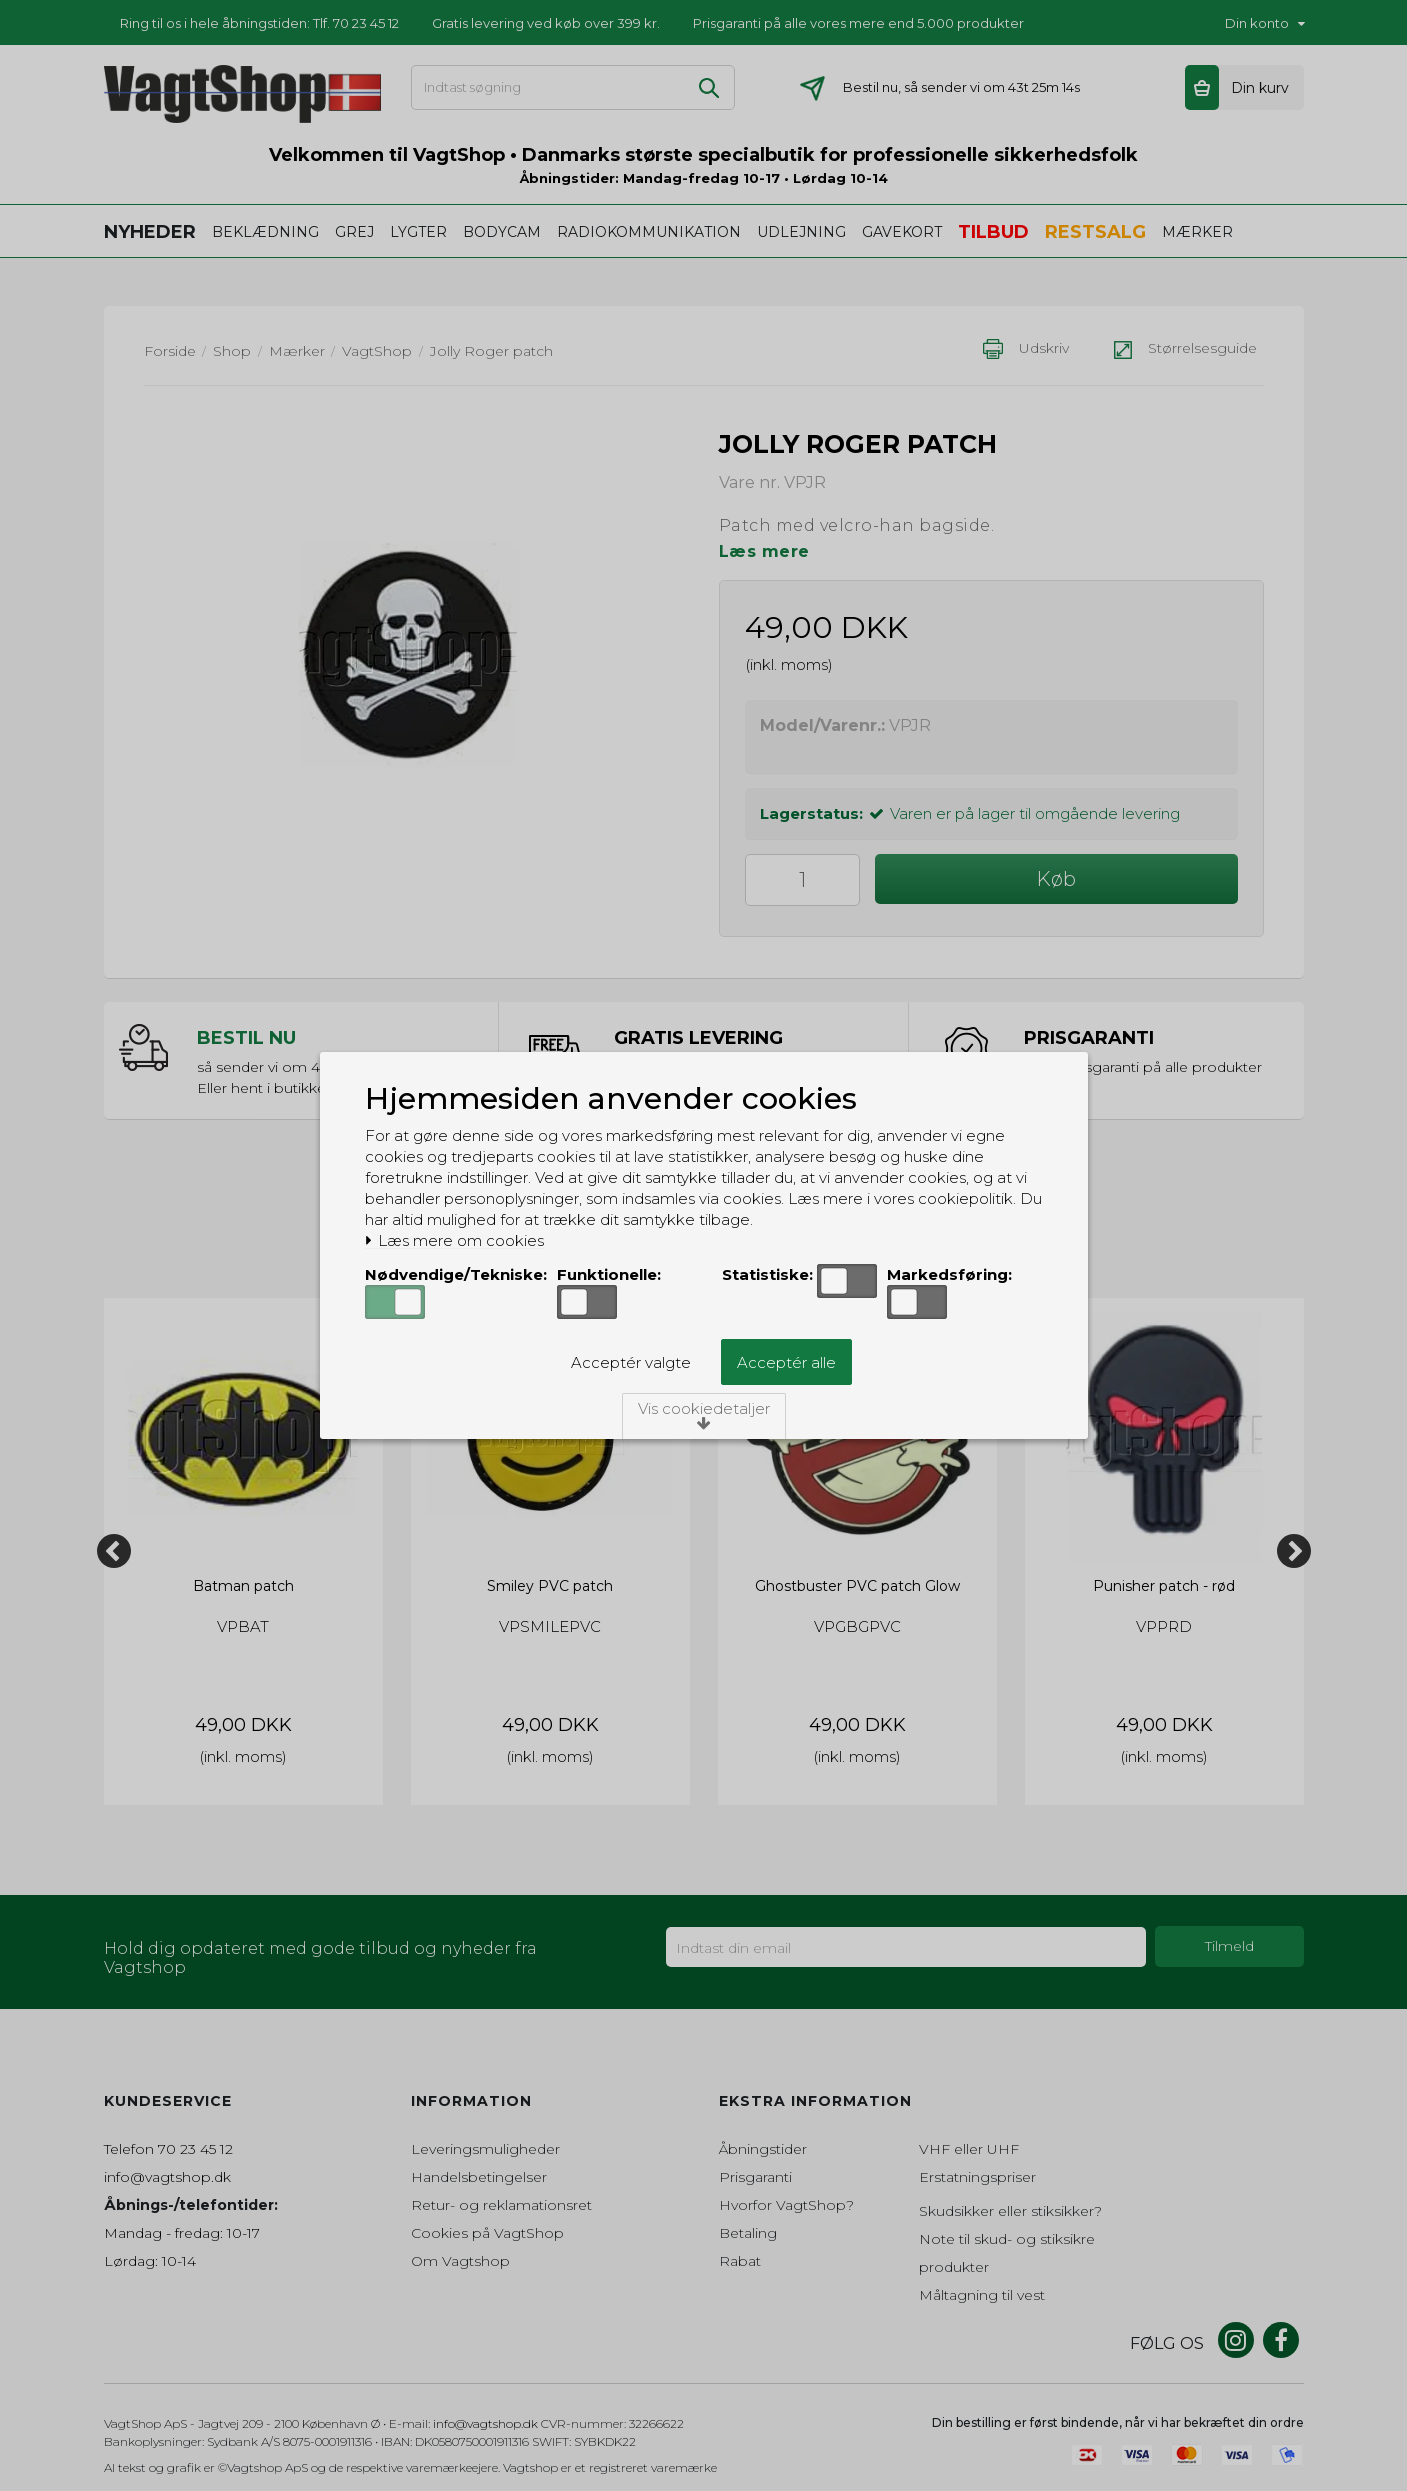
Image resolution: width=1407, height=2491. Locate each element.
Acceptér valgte (631, 1362)
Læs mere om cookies (454, 1241)
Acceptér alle (786, 1362)
